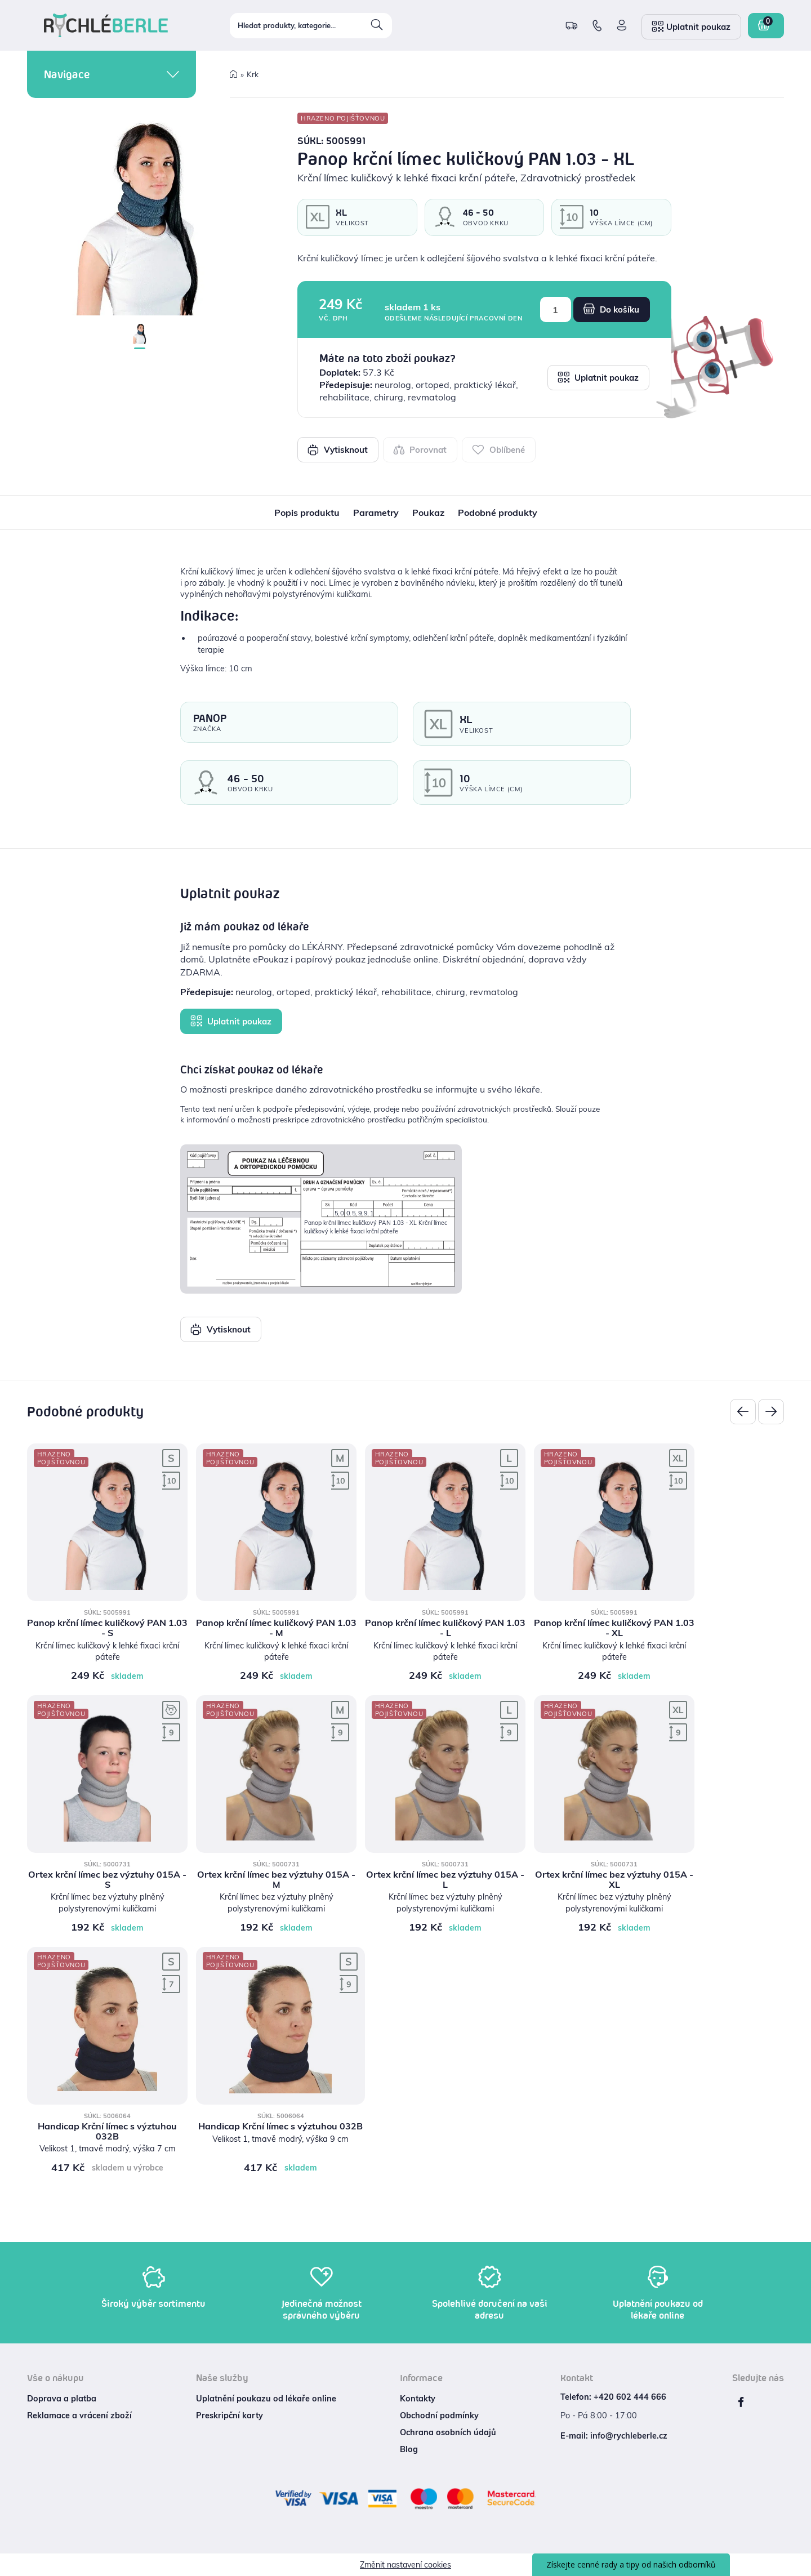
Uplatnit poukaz (598, 377)
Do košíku (611, 309)
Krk (253, 74)
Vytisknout (338, 449)
